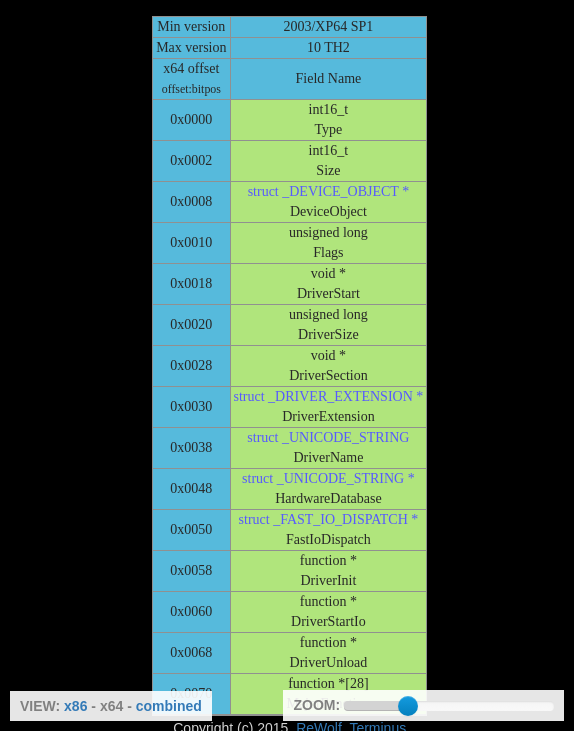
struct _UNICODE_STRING (328, 437)
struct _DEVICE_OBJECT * (329, 191)
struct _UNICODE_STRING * (328, 478)
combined (169, 706)
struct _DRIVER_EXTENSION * (329, 396)
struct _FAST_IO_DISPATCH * (329, 519)
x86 (75, 706)
